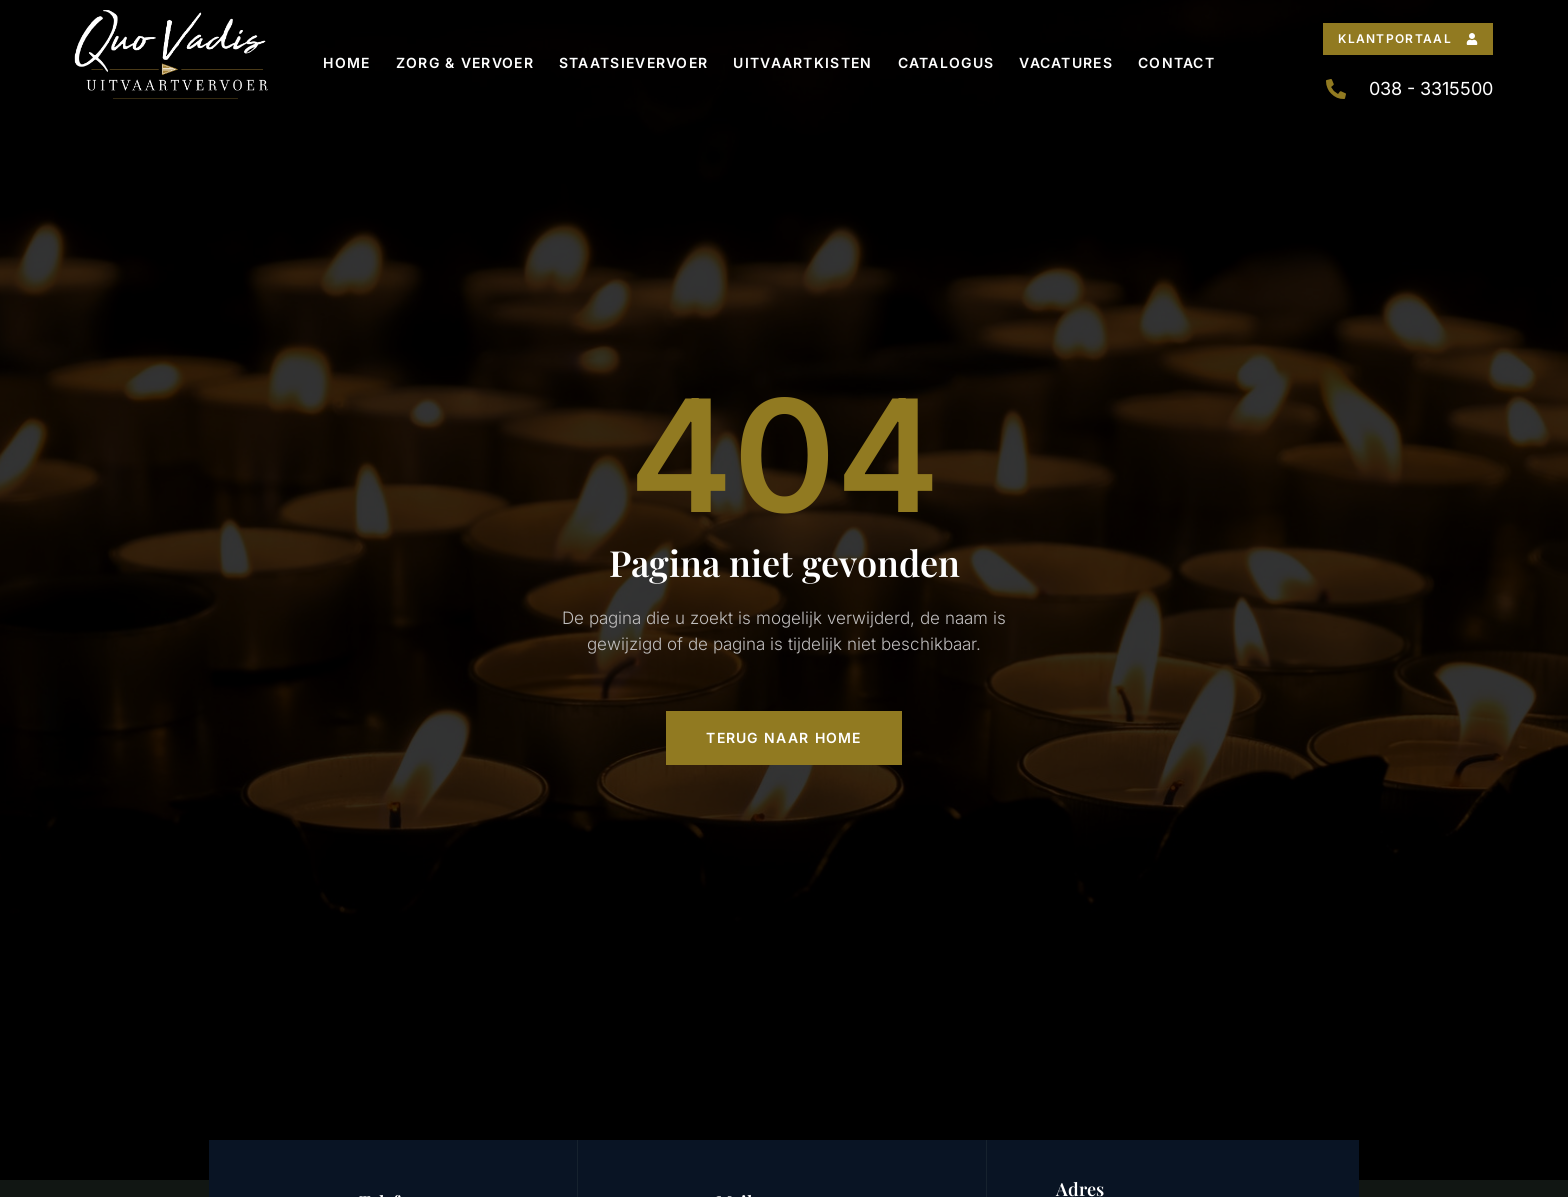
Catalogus (946, 62)
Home (346, 62)
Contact (1176, 62)
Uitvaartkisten (802, 62)
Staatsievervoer (634, 62)
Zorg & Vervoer (465, 62)
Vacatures (1066, 62)
